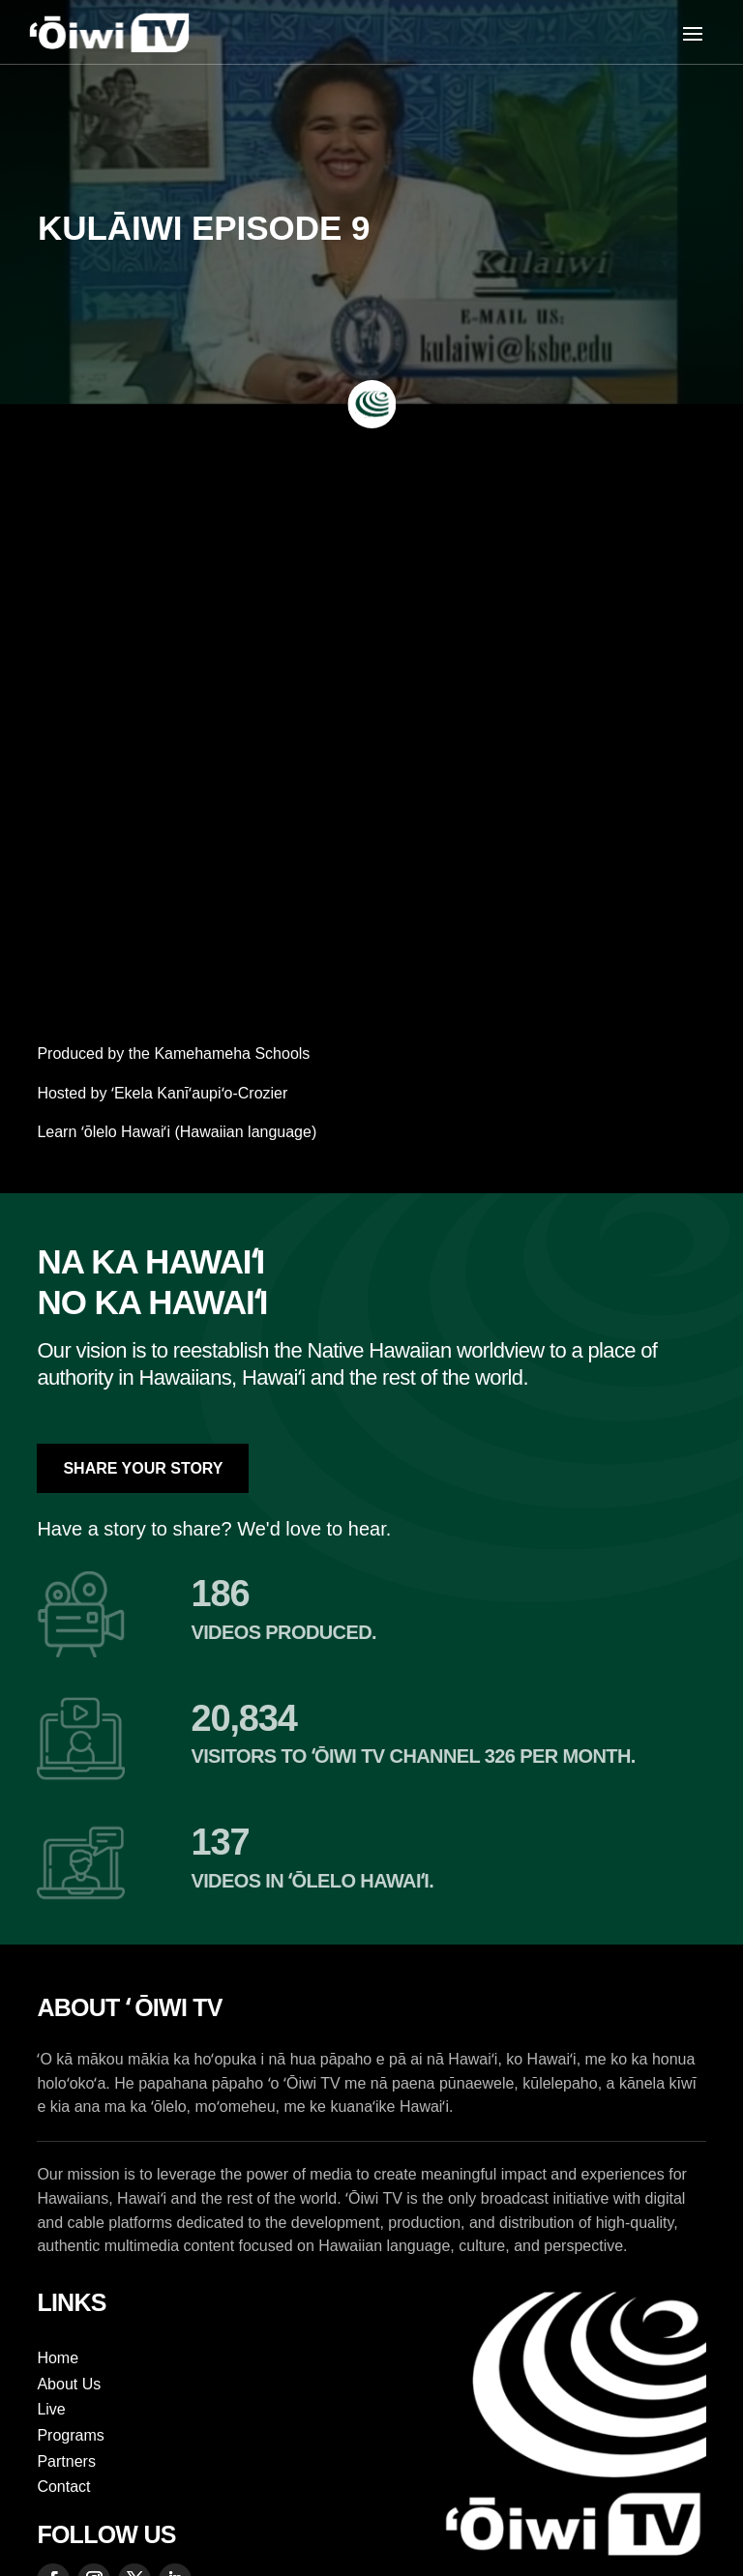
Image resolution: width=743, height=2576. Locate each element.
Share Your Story (143, 1468)
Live (51, 2409)
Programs (70, 2435)
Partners (66, 2461)
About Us (69, 2384)
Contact (63, 2486)
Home (57, 2358)
